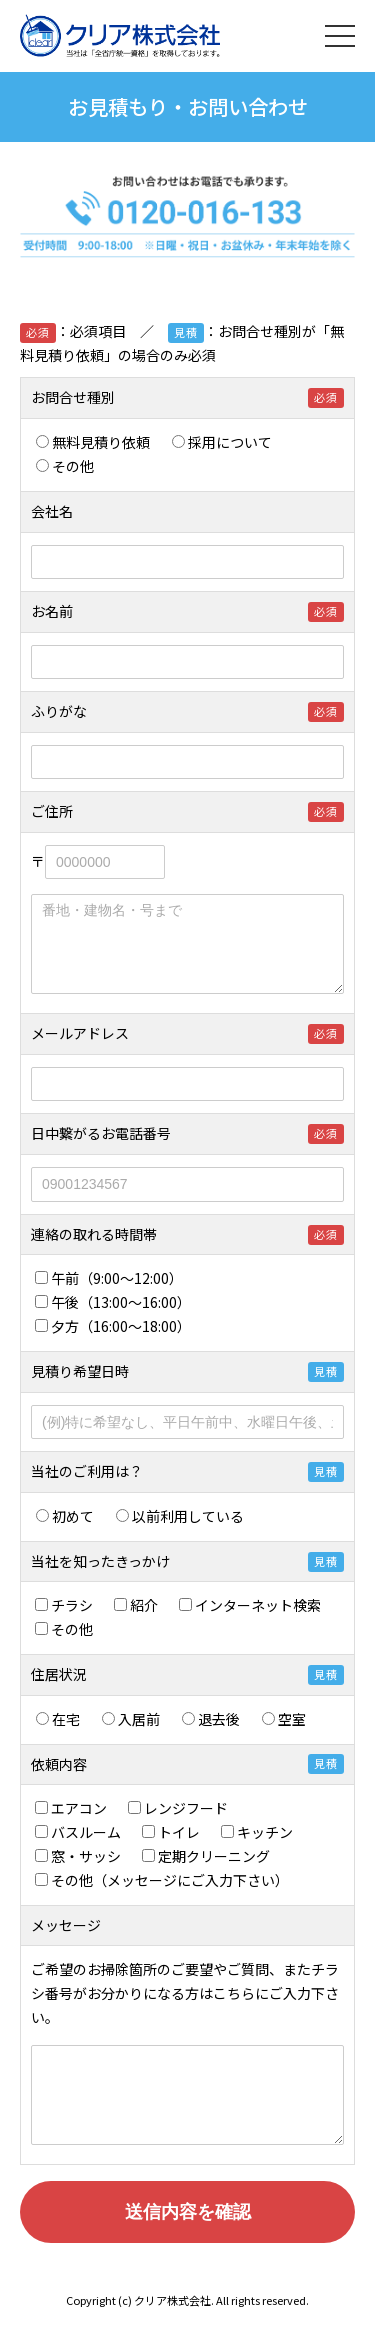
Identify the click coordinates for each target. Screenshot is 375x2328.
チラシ (71, 1605)
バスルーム (85, 1832)
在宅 (65, 1719)
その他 (65, 466)
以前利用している (180, 1516)
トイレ (178, 1832)
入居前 (138, 1719)
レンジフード (185, 1808)
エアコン (78, 1808)
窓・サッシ (85, 1856)
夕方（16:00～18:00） (113, 1326)
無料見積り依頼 (93, 442)
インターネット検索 (257, 1605)
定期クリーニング (213, 1856)
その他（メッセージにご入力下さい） (162, 1880)
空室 (284, 1719)
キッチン (264, 1832)
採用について (222, 442)
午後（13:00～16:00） (116, 1302)
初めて (65, 1516)
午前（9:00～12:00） (112, 1278)
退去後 (218, 1719)
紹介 (143, 1605)
